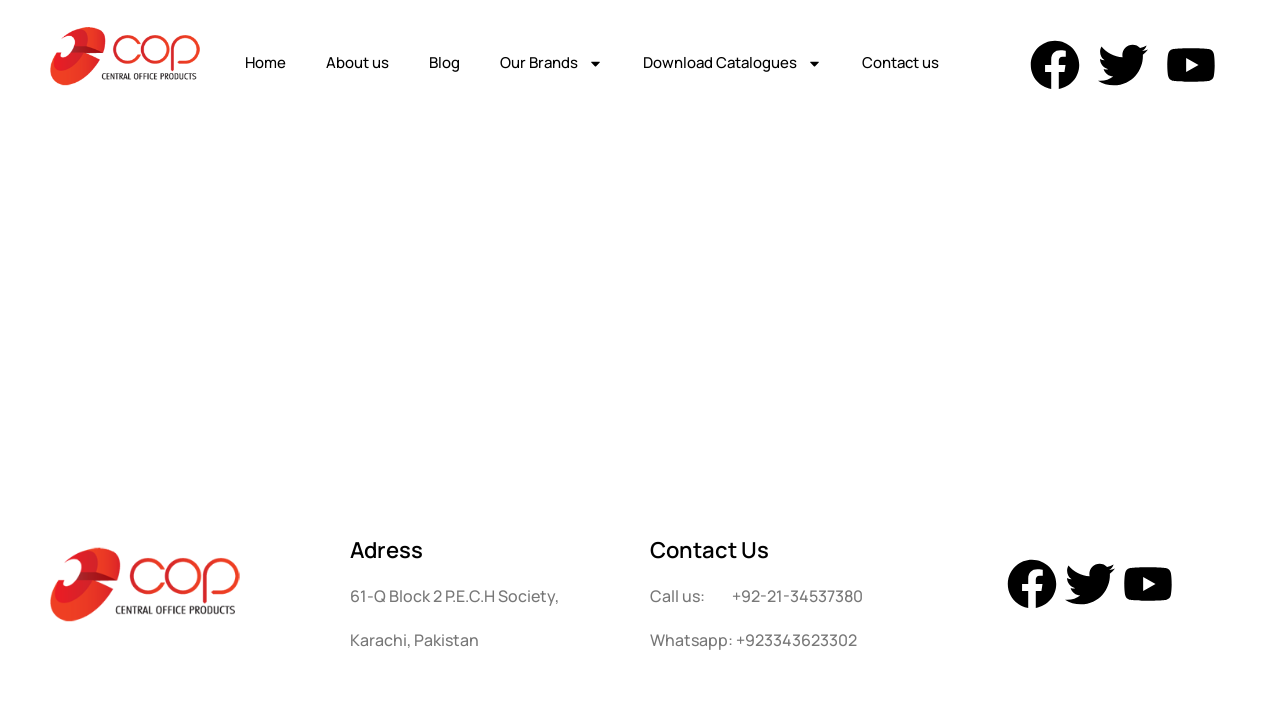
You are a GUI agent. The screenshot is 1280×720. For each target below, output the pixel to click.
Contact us (900, 62)
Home (265, 62)
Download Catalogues (732, 63)
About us (357, 62)
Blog (444, 62)
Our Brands (551, 63)
